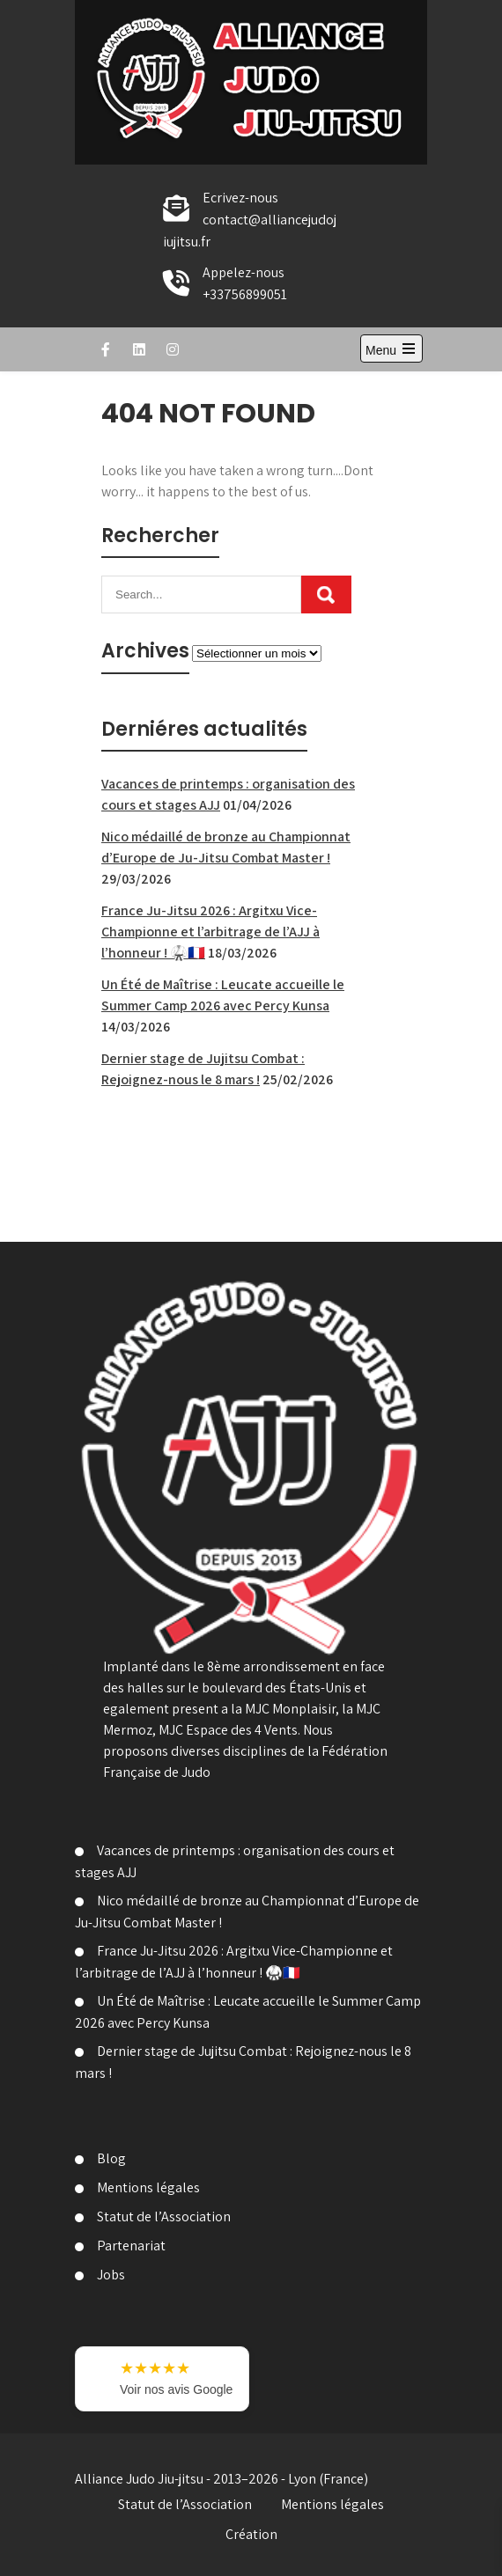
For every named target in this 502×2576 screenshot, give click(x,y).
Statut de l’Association (164, 2216)
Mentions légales (148, 2187)
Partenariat (131, 2245)
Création (251, 2534)
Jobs (111, 2274)
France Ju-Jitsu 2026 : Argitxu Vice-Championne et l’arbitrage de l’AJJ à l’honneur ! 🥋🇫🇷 (210, 931)
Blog (111, 2158)
